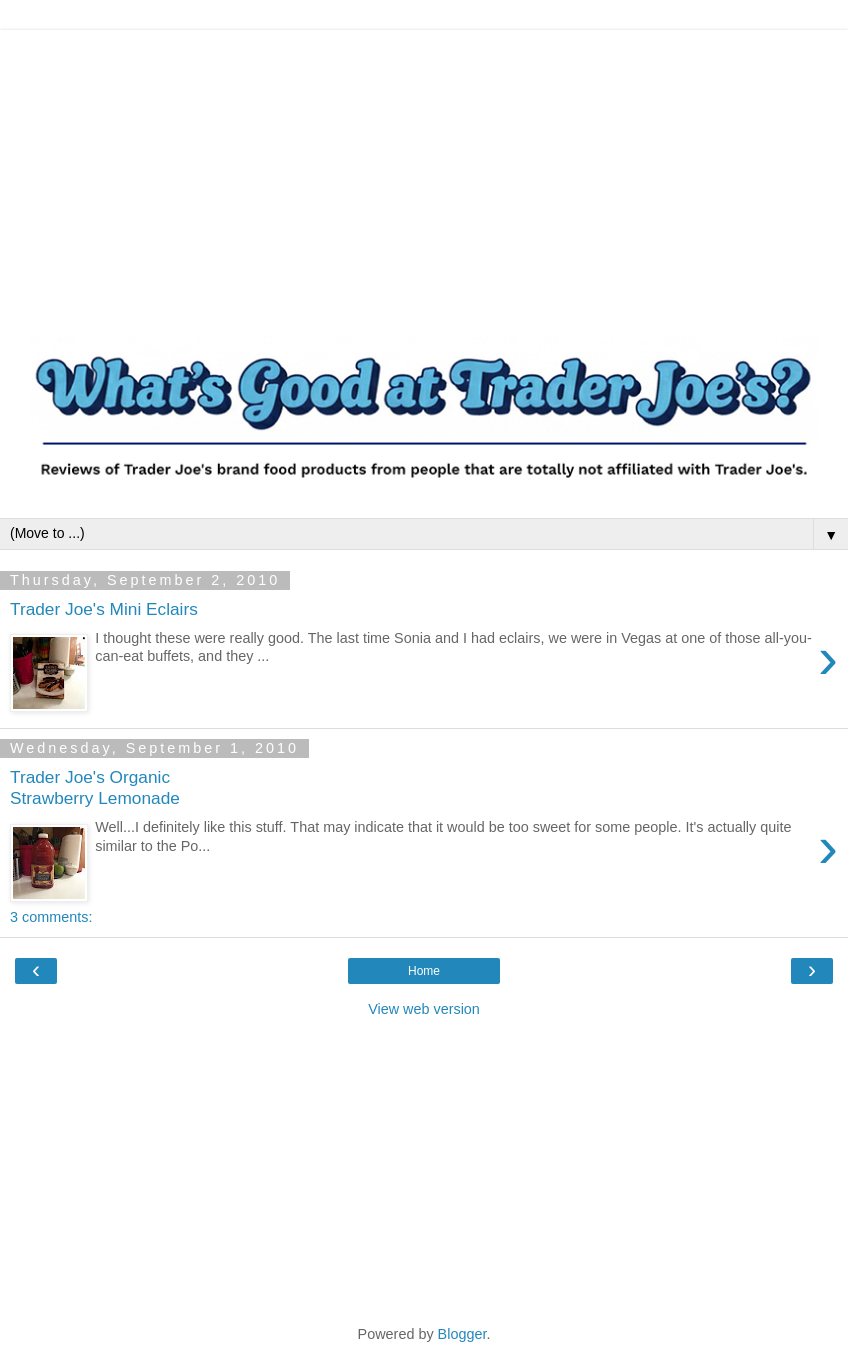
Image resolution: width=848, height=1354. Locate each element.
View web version (424, 1009)
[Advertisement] (424, 170)
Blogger (462, 1334)
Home (424, 971)
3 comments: (51, 917)
